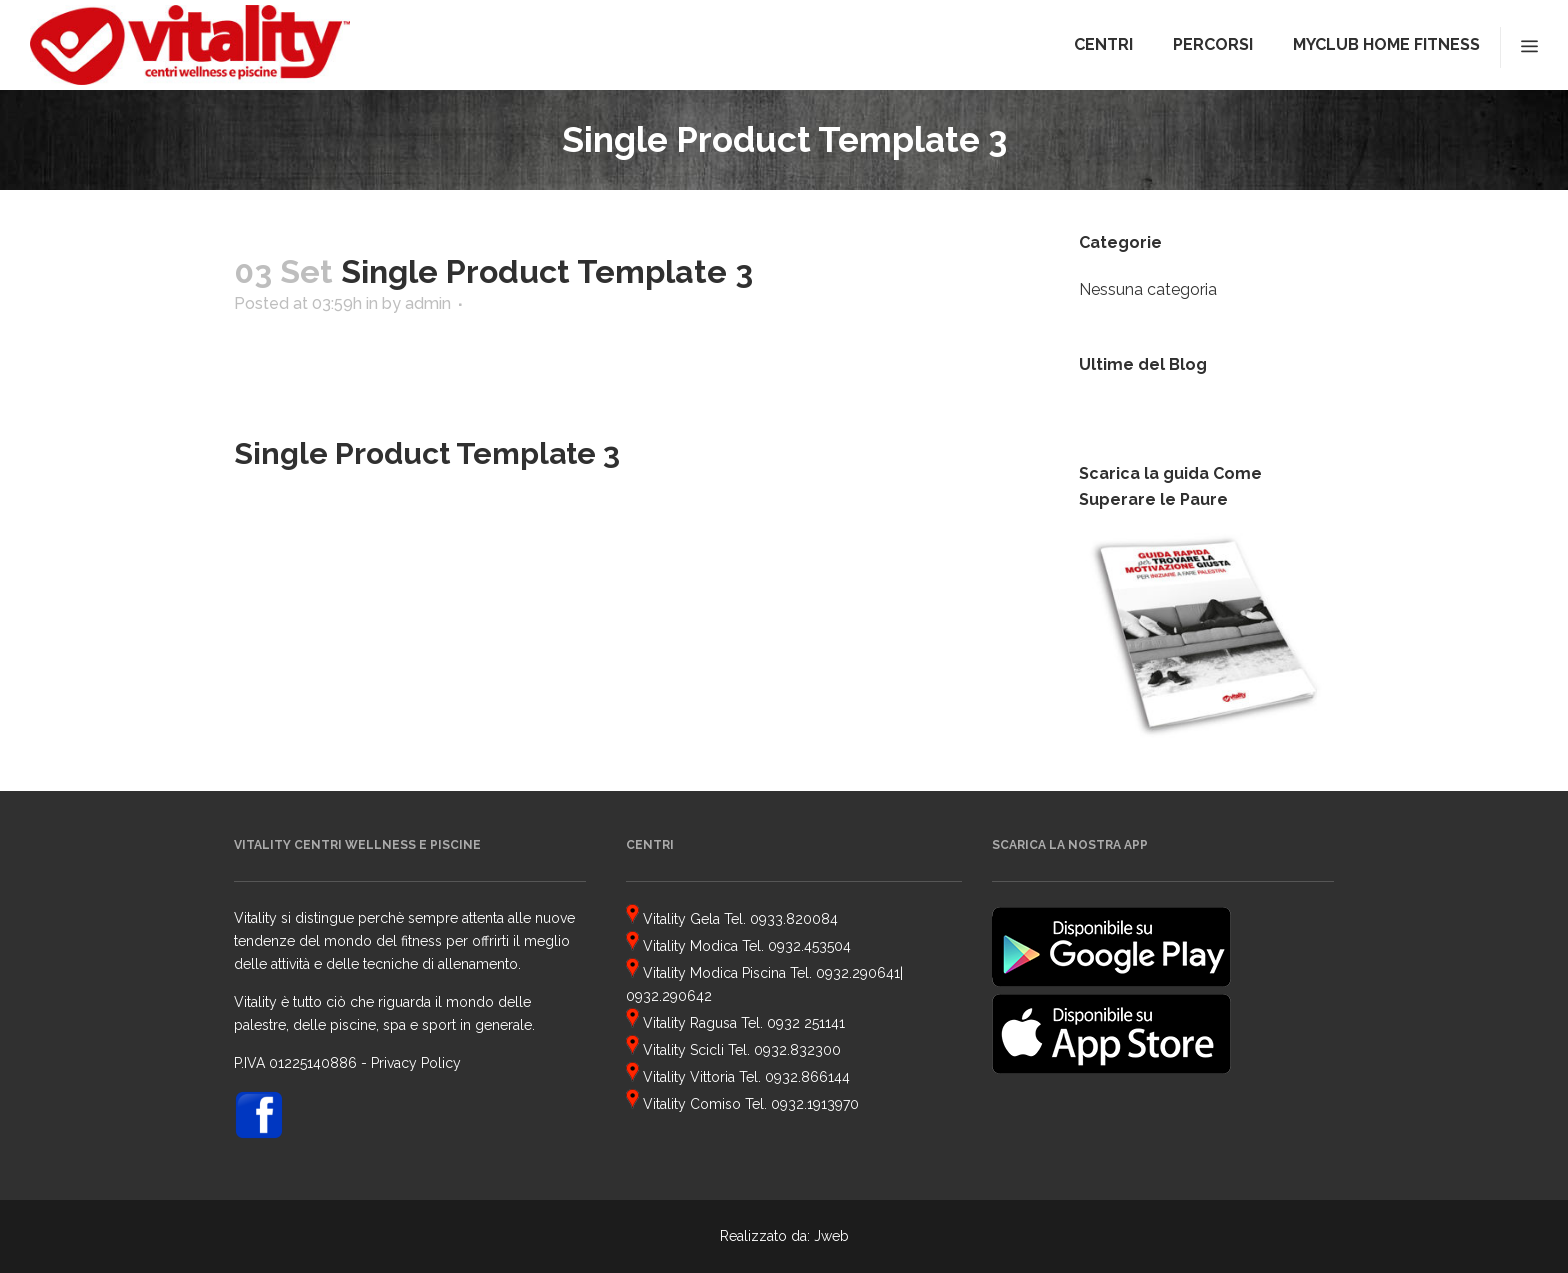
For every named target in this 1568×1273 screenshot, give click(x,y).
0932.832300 (797, 1050)
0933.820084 (794, 919)
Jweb (831, 1236)
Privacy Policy (416, 1063)
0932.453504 (809, 946)
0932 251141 (806, 1023)
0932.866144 (807, 1077)
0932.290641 (858, 973)
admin (428, 303)
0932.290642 (669, 996)
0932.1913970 (815, 1104)
